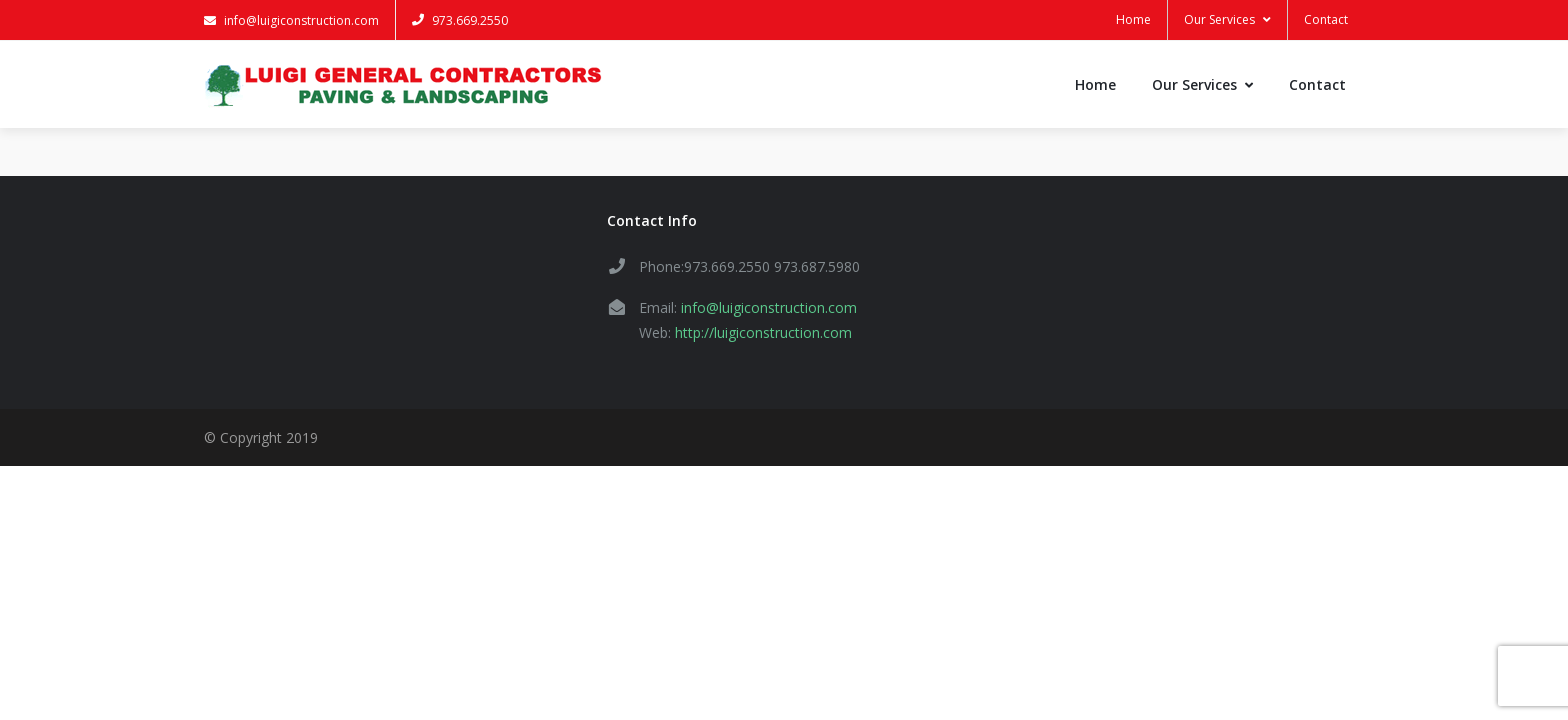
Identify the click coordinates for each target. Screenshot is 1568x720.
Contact (1326, 19)
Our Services (1227, 19)
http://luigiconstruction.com (763, 332)
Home (1133, 19)
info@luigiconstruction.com (291, 20)
